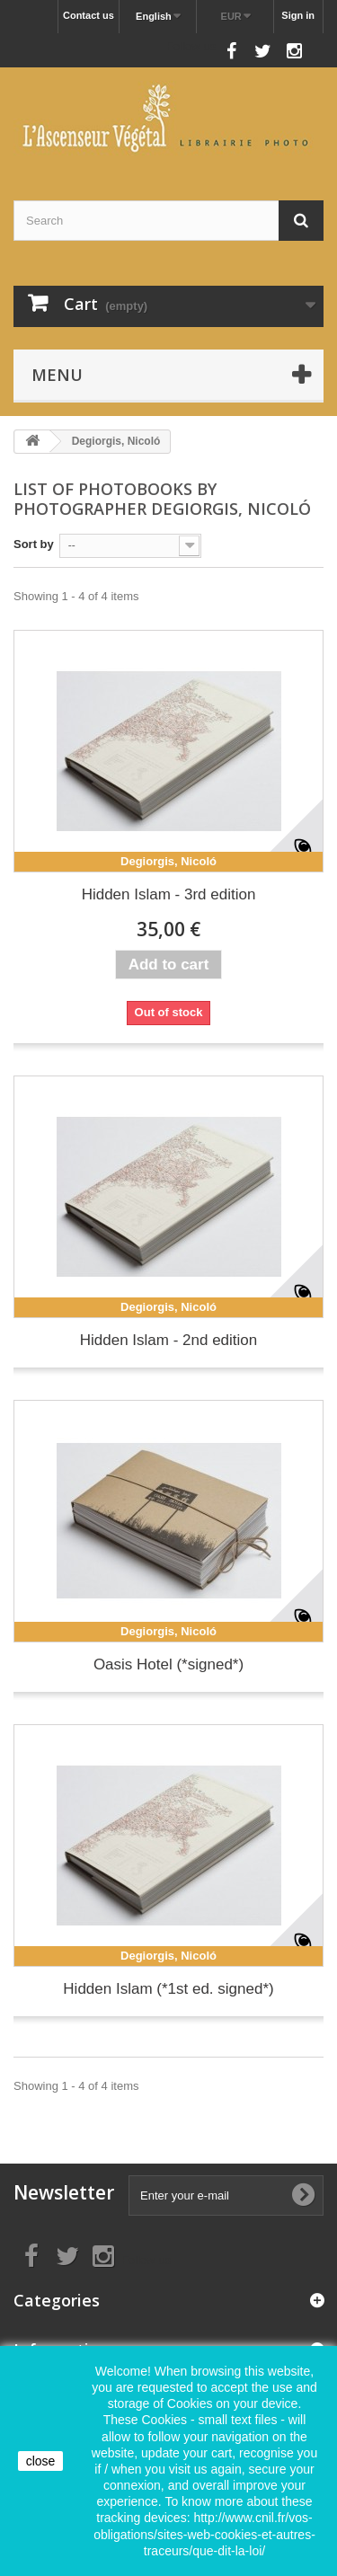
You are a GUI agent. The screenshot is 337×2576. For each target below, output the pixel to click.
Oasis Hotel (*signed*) (168, 1664)
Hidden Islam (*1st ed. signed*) (168, 1988)
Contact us (88, 15)
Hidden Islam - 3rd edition (169, 894)
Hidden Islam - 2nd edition (169, 1340)
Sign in (298, 15)
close (41, 2461)
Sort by (33, 544)
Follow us (191, 46)
